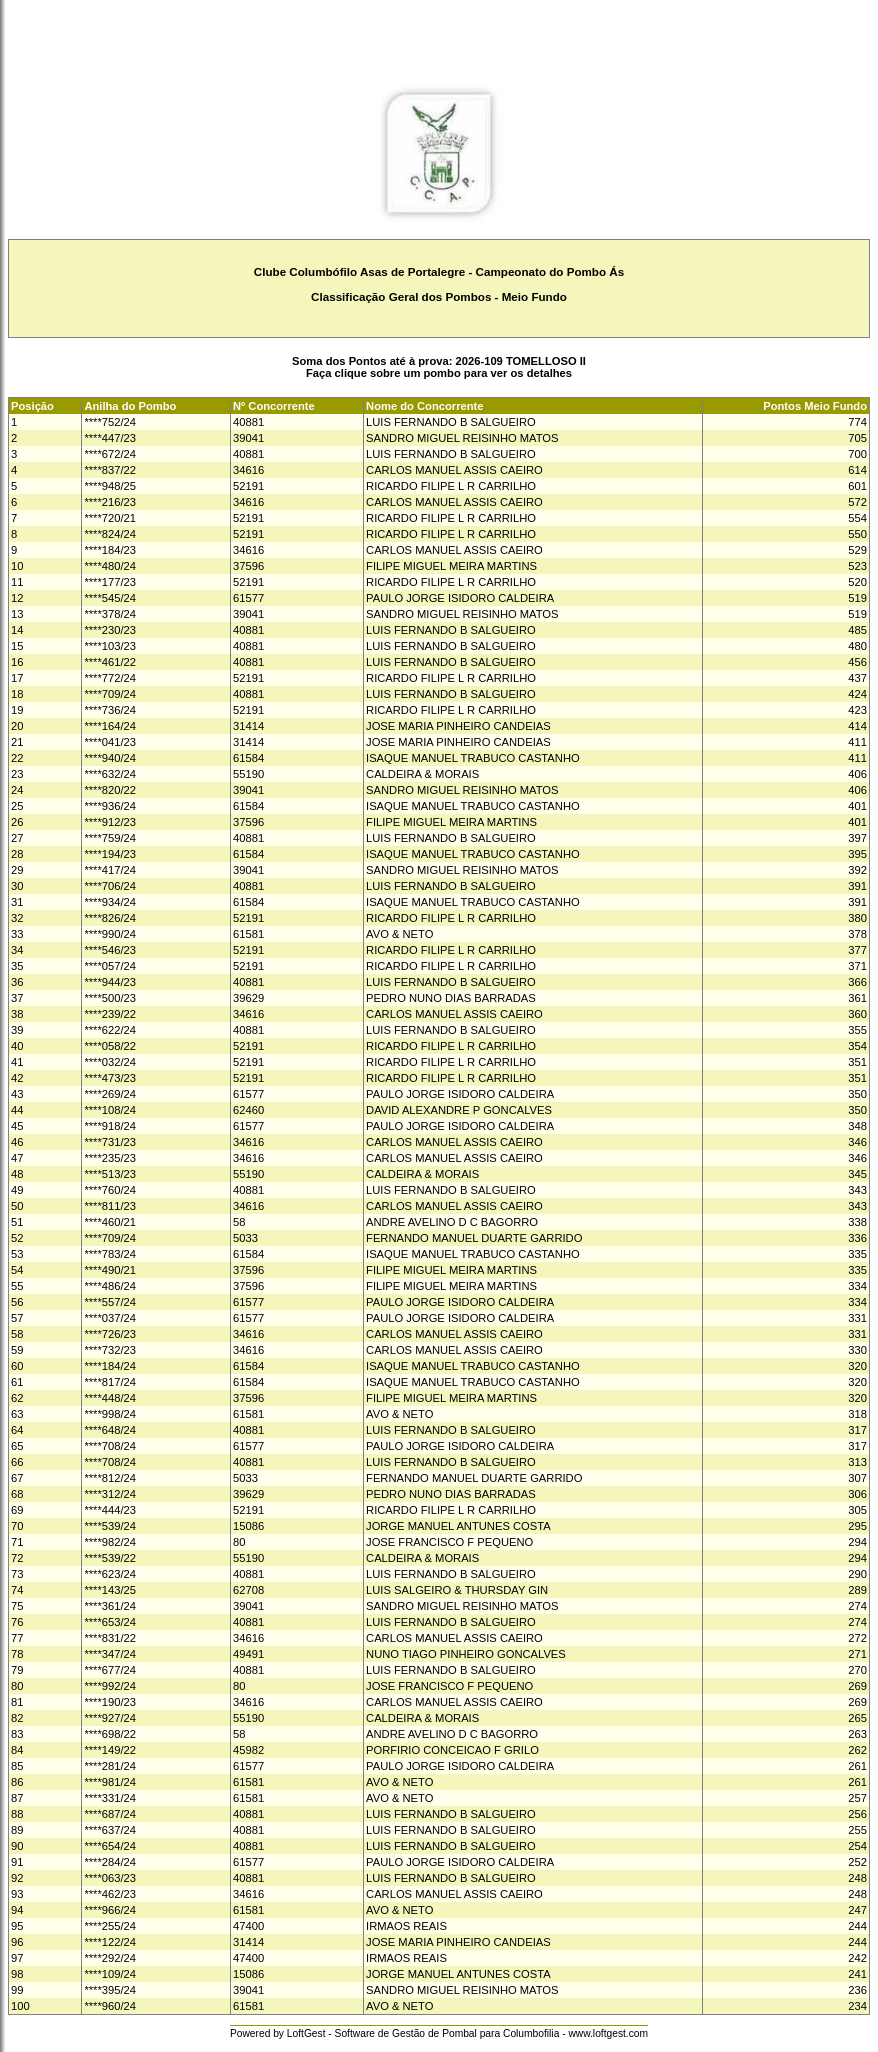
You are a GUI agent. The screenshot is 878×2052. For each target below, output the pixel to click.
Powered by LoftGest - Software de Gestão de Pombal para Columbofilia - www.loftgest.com (439, 2033)
